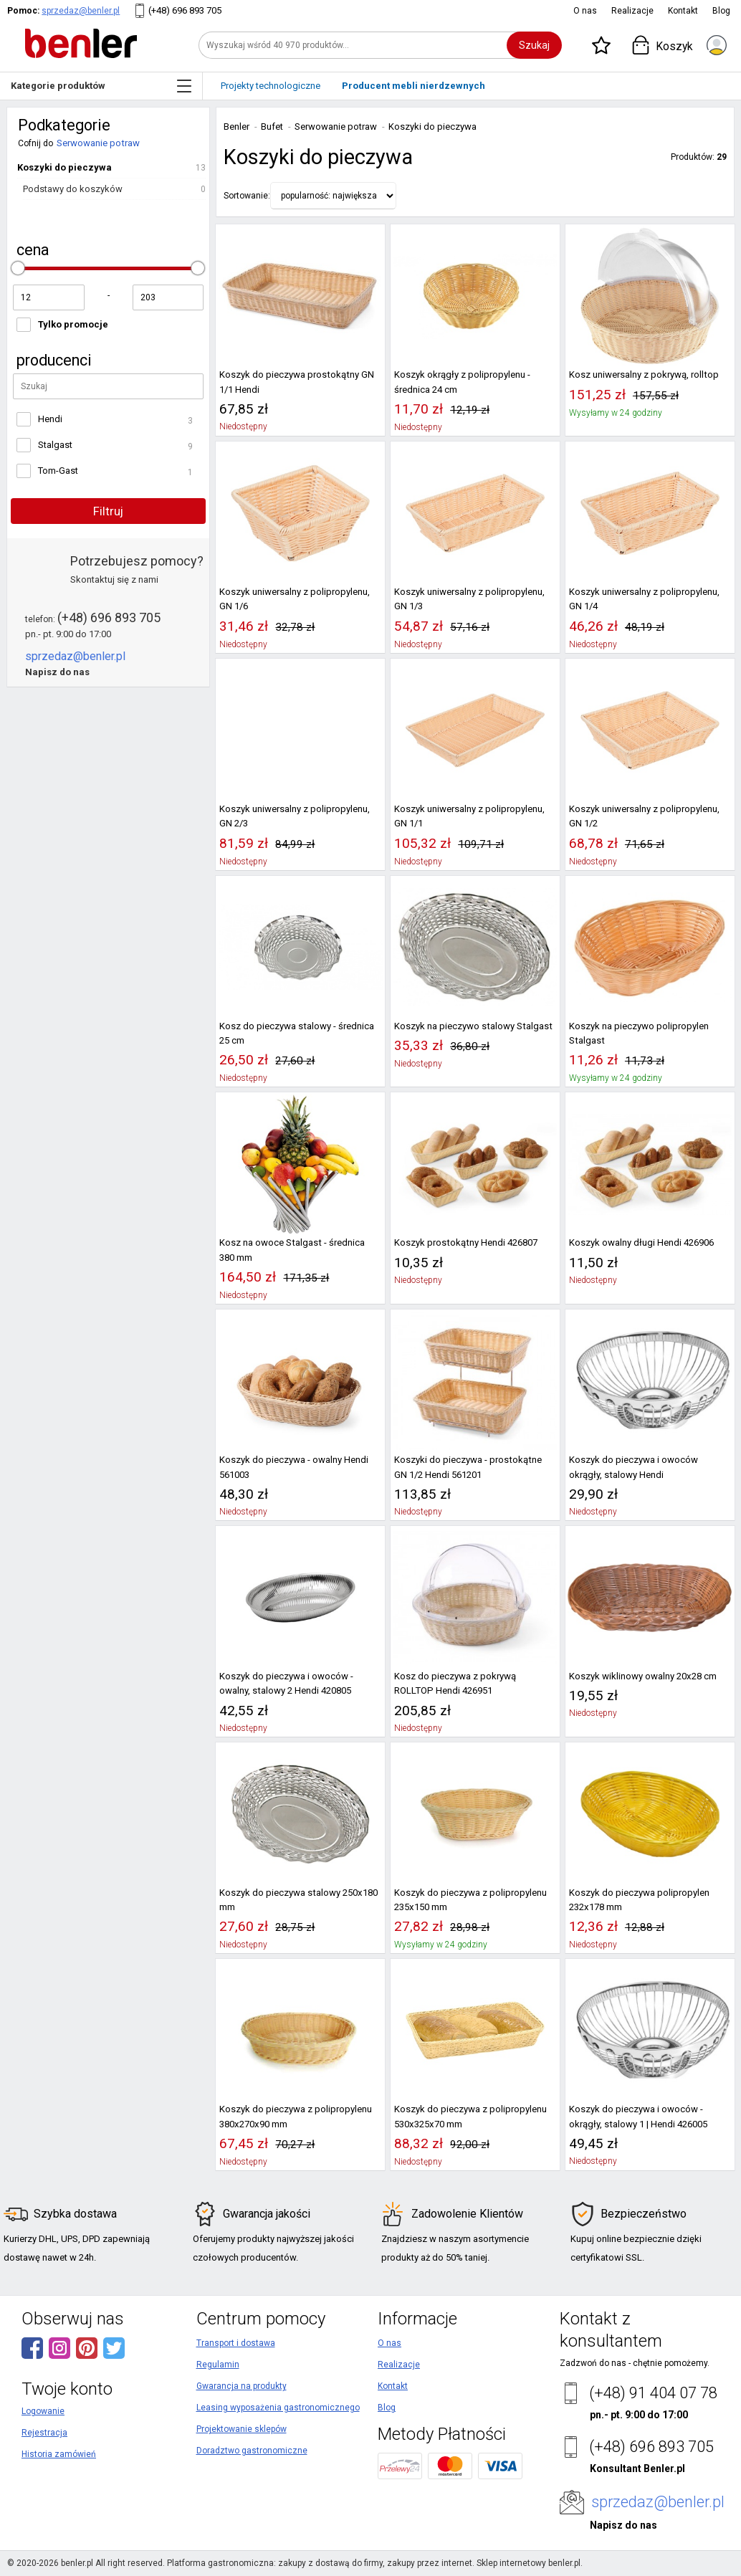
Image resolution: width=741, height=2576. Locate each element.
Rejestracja (44, 2433)
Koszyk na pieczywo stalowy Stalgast (473, 1026)
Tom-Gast (58, 470)
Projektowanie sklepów (241, 2429)
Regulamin (217, 2365)
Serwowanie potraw (98, 143)
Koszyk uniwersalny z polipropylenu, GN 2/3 (294, 816)
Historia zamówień (58, 2454)
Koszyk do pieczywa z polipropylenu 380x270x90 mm (295, 2116)
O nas (585, 11)
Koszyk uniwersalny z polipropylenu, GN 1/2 (644, 816)
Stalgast (55, 444)
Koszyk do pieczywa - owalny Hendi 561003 (293, 1466)
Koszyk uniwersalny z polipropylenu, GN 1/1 (469, 816)
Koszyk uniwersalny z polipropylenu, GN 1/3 (469, 598)
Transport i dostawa (235, 2343)
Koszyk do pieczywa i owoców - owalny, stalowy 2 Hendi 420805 (286, 1683)
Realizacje (632, 11)
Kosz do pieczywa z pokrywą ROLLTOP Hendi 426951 (455, 1683)
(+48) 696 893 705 (184, 10)
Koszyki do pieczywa (64, 167)
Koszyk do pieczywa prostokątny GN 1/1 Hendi (296, 381)
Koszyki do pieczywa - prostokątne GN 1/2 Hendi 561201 (468, 1466)
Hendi (50, 419)
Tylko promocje (73, 324)
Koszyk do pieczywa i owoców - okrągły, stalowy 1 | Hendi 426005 (638, 2116)
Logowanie (42, 2411)
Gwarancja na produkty (241, 2386)
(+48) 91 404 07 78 (653, 2393)
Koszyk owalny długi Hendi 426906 (641, 1242)
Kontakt (683, 11)
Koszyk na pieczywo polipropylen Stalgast (639, 1033)
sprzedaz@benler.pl (81, 11)
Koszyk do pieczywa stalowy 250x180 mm (298, 1899)
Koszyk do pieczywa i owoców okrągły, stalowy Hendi (633, 1466)
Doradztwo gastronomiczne (251, 2451)
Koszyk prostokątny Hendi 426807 (465, 1242)
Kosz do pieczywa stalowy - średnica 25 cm (296, 1033)
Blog (721, 11)
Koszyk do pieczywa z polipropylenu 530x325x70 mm (470, 2116)
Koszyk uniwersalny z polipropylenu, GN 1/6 (294, 598)
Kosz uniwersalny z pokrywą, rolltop (644, 374)
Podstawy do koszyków (73, 188)
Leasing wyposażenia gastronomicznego (278, 2408)
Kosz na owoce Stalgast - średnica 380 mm (292, 1249)
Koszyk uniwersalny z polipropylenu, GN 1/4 (644, 598)
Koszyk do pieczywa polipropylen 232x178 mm (639, 1899)
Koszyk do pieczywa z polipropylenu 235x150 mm (470, 1899)
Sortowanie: (247, 196)
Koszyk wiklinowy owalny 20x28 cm (643, 1676)
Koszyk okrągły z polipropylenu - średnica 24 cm (462, 381)
